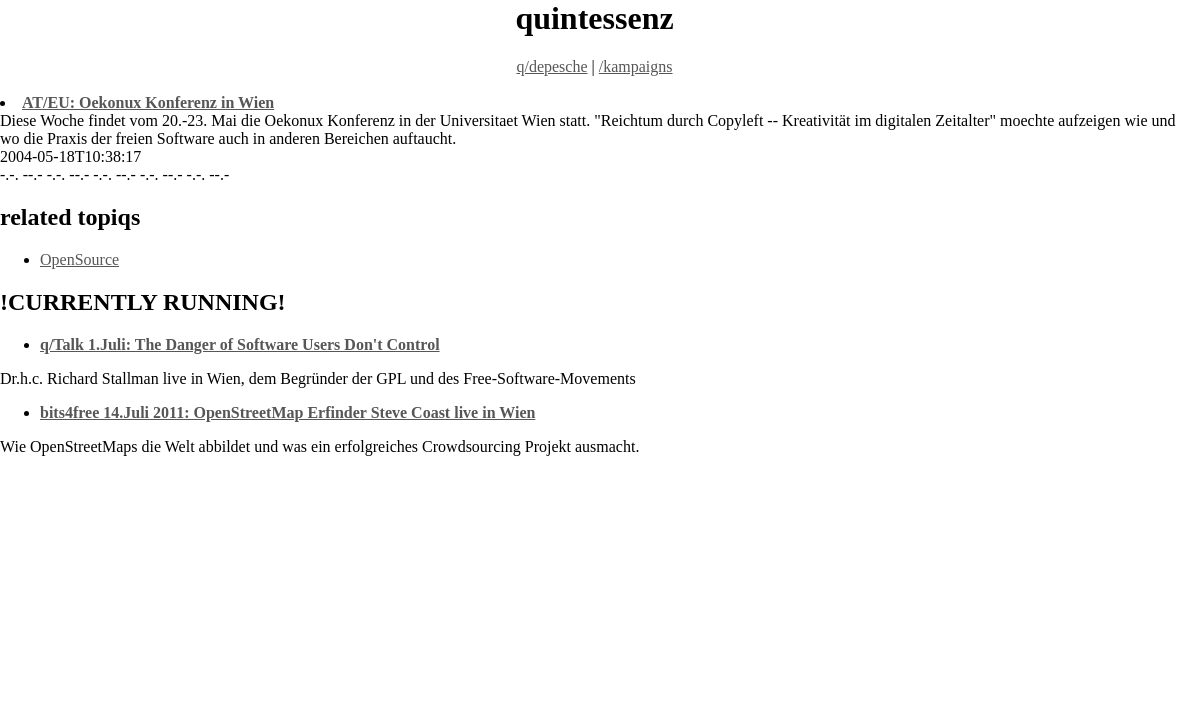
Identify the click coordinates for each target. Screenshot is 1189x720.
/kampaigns (636, 66)
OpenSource (79, 259)
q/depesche (551, 66)
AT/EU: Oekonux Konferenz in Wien (148, 102)
